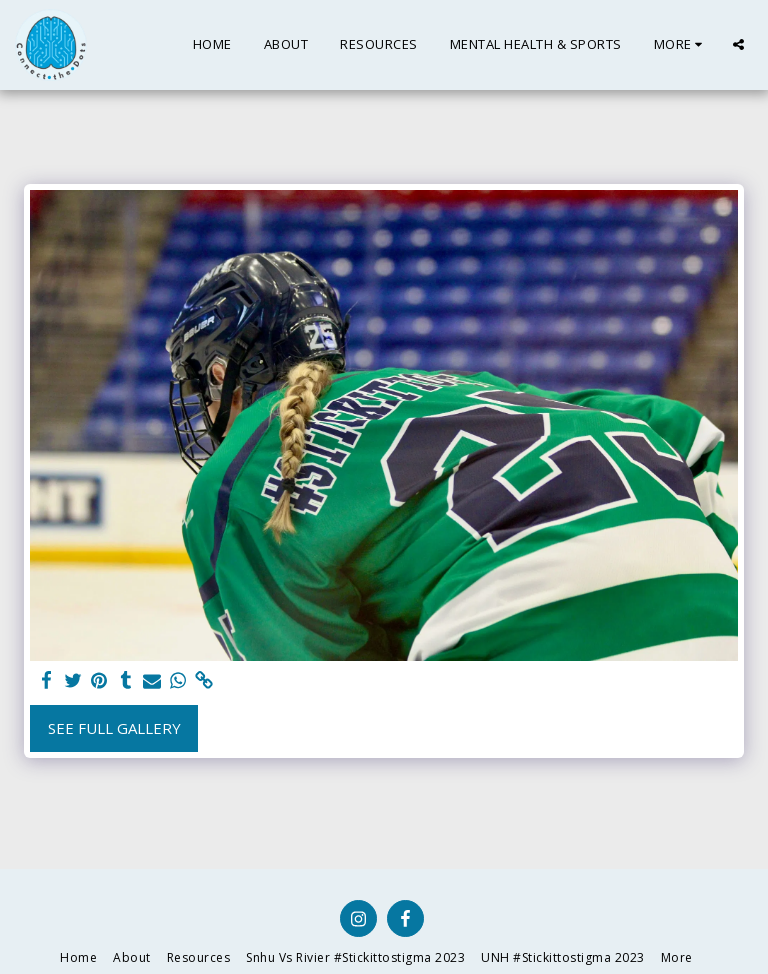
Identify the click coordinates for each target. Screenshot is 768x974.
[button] (738, 44)
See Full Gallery (114, 728)
